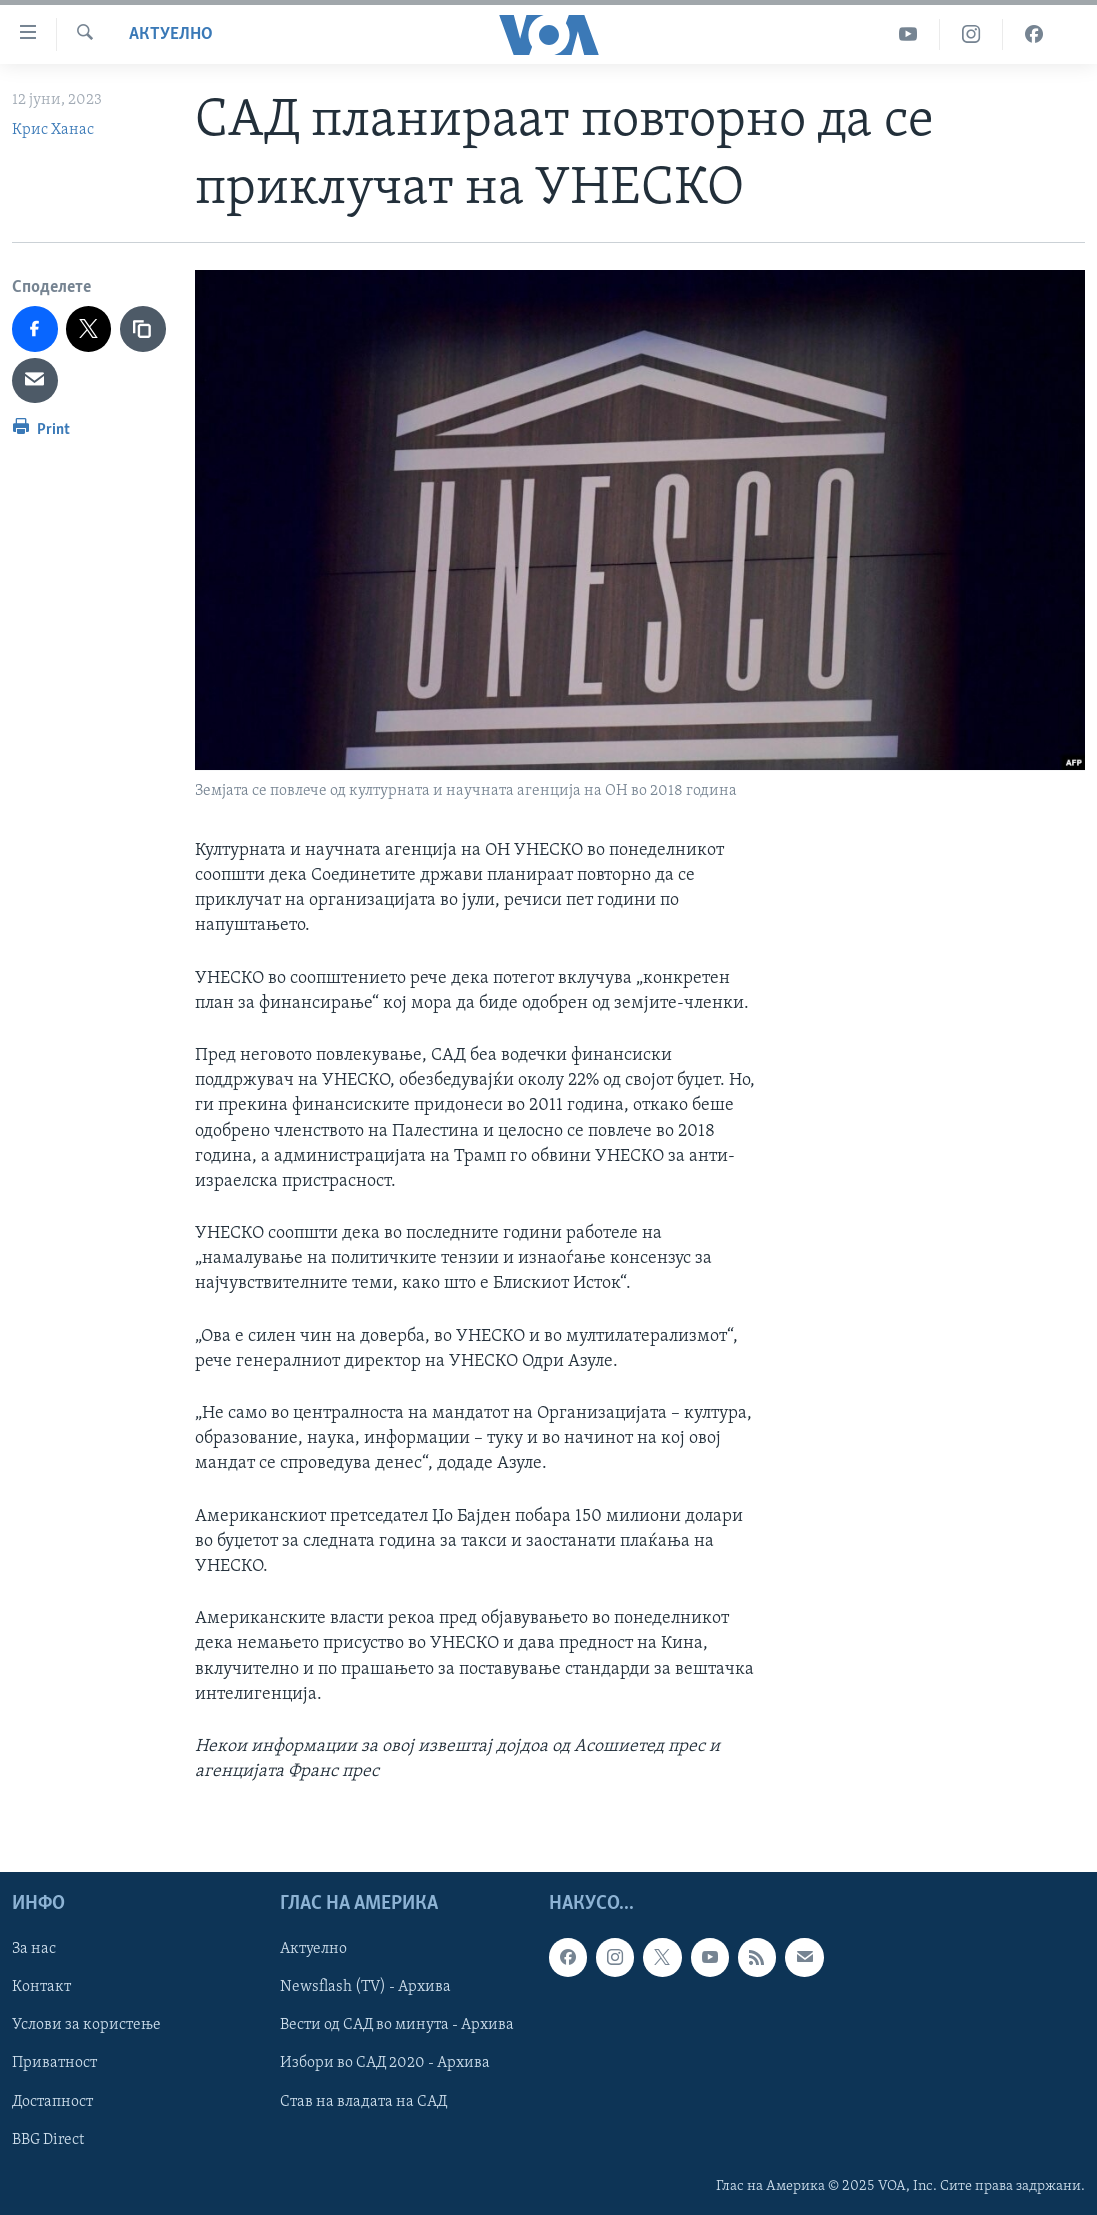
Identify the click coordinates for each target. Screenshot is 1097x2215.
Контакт (41, 1988)
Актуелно (171, 34)
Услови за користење (86, 2026)
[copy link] (143, 329)
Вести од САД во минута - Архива (397, 2026)
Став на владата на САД (363, 2102)
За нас (34, 1950)
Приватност (54, 2064)
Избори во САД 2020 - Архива (385, 2064)
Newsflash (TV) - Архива (365, 1988)
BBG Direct (48, 2140)
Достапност (52, 2102)
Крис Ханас (53, 130)
